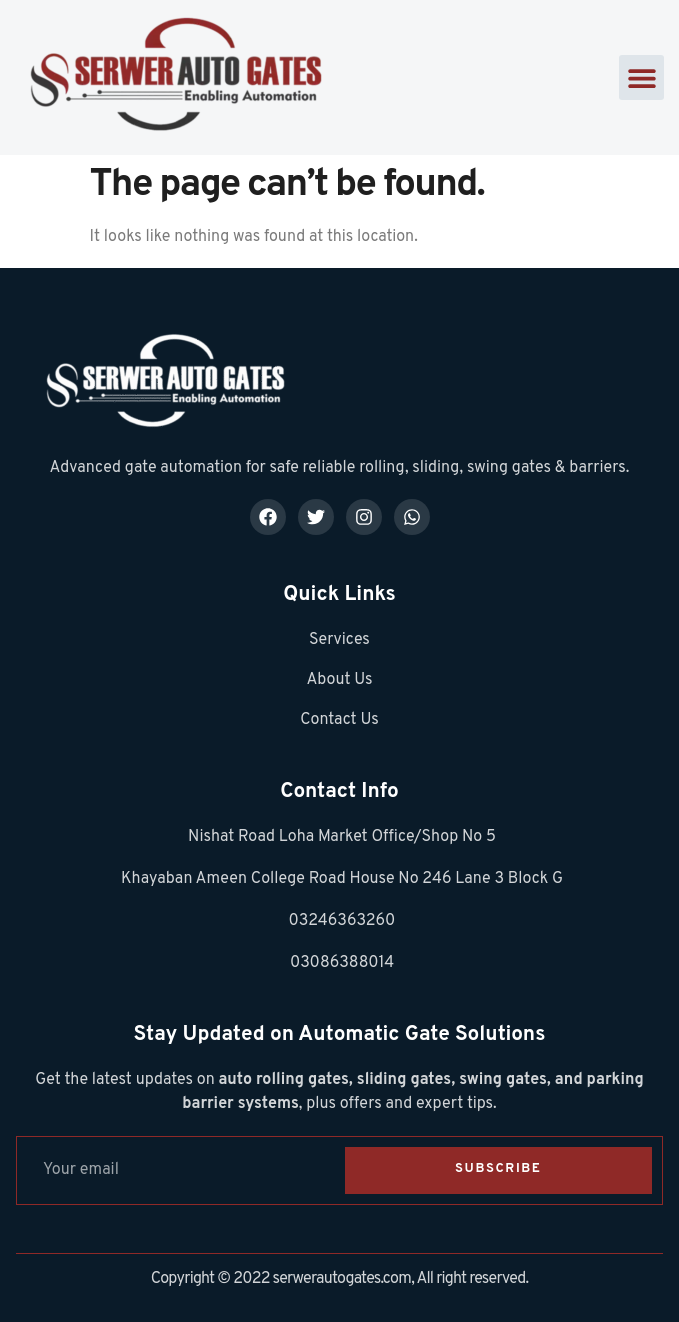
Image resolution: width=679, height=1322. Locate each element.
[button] (641, 77)
